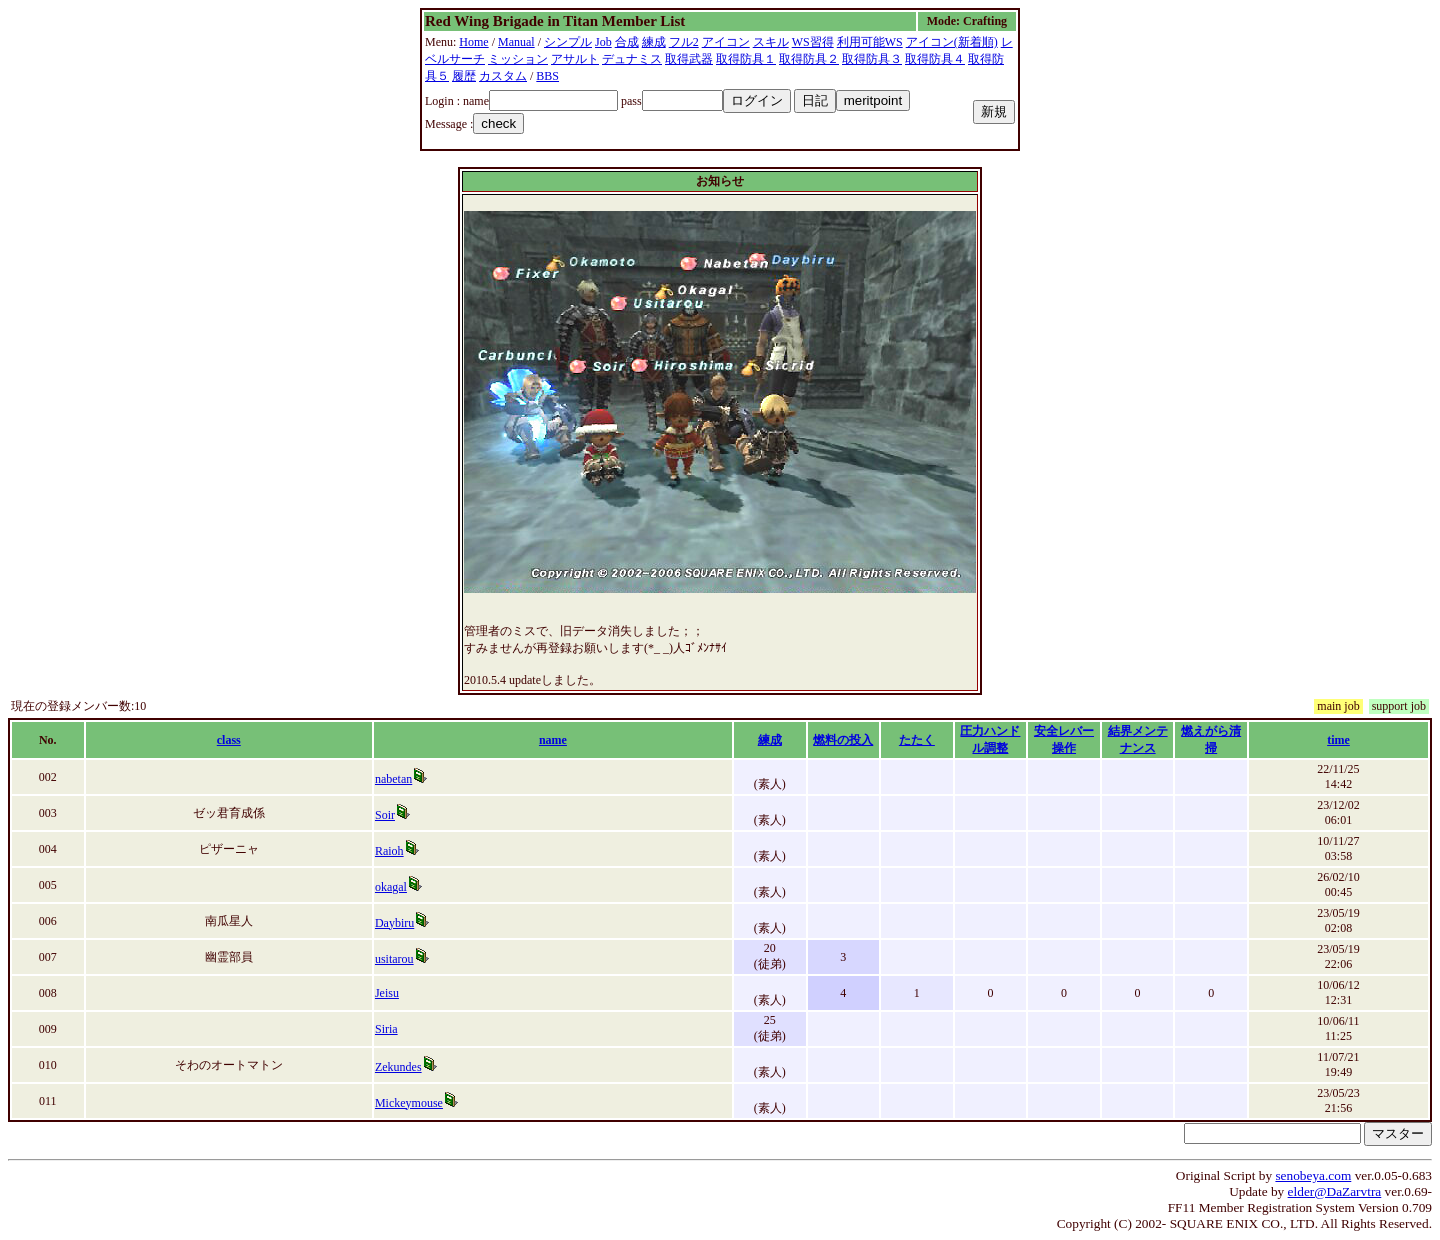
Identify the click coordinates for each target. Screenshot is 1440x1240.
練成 (654, 42)
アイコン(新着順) (952, 42)
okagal (391, 887)
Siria (386, 1029)
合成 (627, 42)
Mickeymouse (409, 1103)
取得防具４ (935, 59)
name (553, 740)
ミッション (518, 59)
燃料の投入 (843, 740)
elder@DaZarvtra (1335, 1191)
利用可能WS (870, 42)
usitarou (394, 959)
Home (473, 42)
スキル (771, 42)
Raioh (389, 851)
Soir (385, 815)
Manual (516, 42)
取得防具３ (872, 59)
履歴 (464, 76)
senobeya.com (1313, 1175)
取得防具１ (746, 59)
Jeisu (387, 993)
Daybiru (394, 923)
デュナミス (632, 59)
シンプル (568, 42)
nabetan (393, 779)
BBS (547, 76)
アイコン (726, 42)
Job (603, 42)
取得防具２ (809, 59)
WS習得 (813, 42)
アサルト (575, 59)
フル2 (684, 42)
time (1338, 740)
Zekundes (398, 1067)
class (229, 740)
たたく (917, 740)
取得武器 (689, 59)
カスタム (503, 76)
